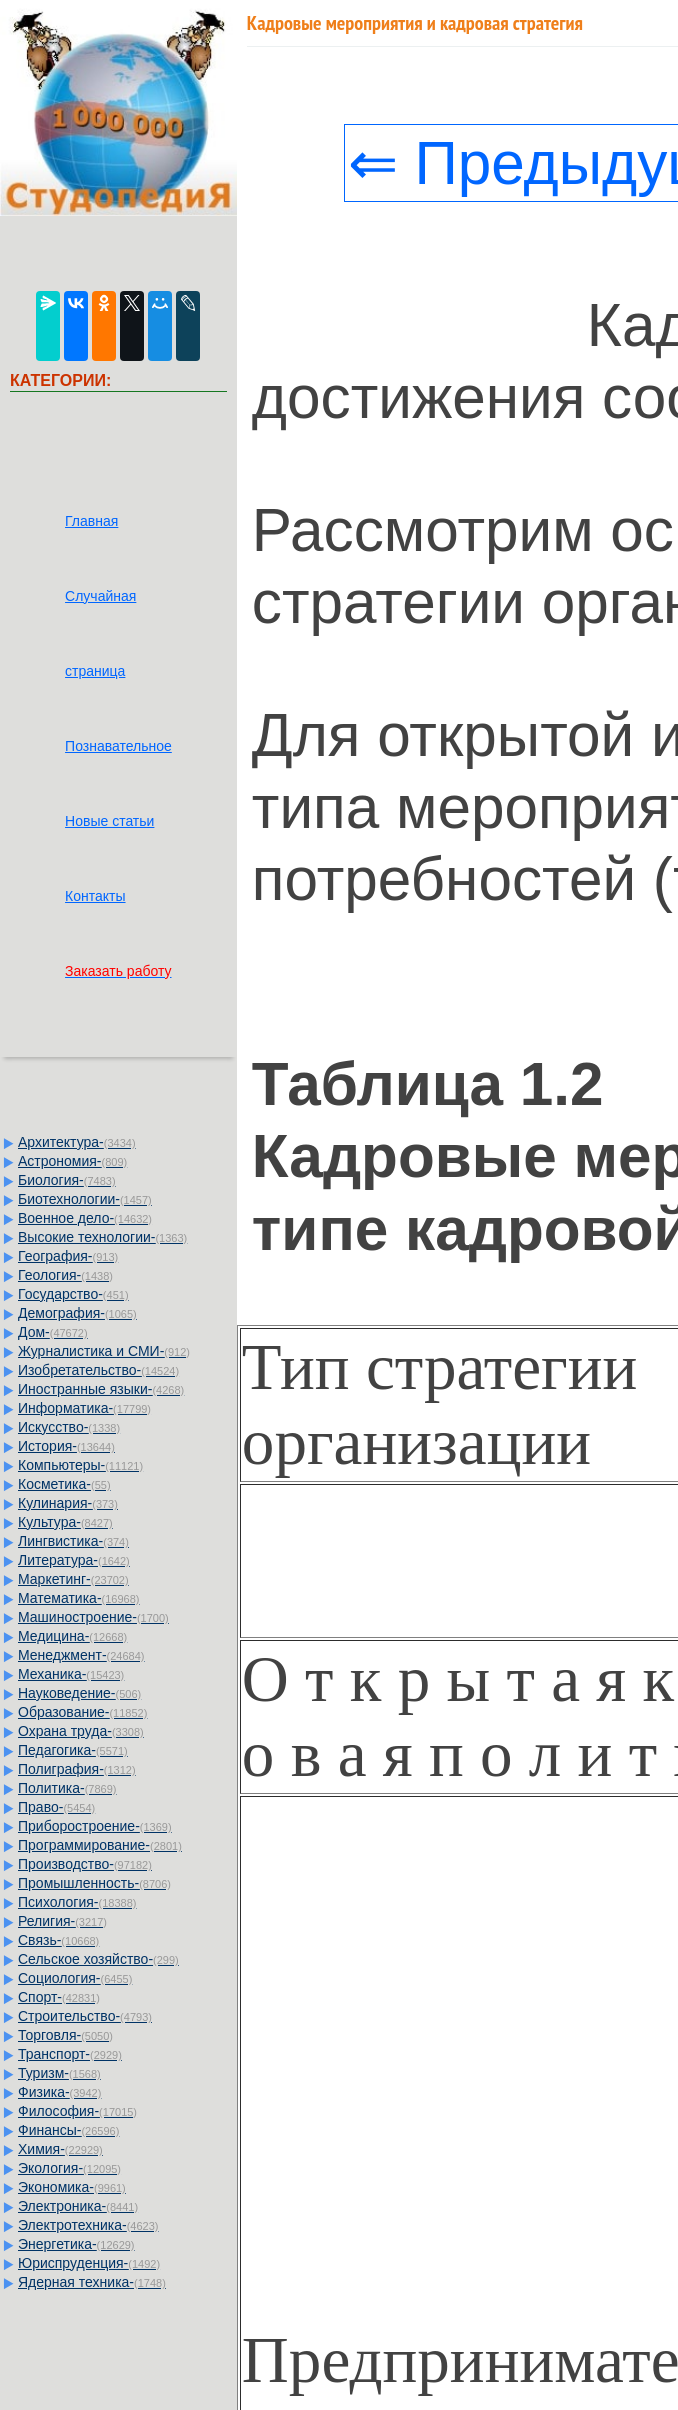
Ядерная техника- (92, 2282)
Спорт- (59, 1997)
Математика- (78, 1598)
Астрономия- (72, 1161)
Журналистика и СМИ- (104, 1351)
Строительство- (85, 2016)
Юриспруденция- (89, 2263)
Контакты (95, 896)
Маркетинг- (73, 1579)
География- (68, 1256)
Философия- (77, 2111)
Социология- (75, 1978)
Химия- (60, 2149)
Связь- (58, 1940)
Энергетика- (76, 2244)
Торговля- (65, 2035)
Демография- (77, 1313)
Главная (91, 521)
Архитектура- (77, 1142)
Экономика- (72, 2187)
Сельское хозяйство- (98, 1959)
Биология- (67, 1180)
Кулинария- (68, 1503)
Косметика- (64, 1484)
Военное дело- (85, 1218)
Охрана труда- (81, 1731)
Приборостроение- (95, 1826)
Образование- (82, 1712)
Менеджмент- (81, 1655)
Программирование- (100, 1845)
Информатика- (84, 1408)
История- (66, 1446)
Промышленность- (94, 1883)
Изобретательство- (98, 1370)
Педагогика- (73, 1750)
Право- (56, 1807)
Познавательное (118, 746)
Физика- (59, 2092)
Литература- (74, 1560)
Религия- (62, 1921)
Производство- (85, 1864)
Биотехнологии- (85, 1199)
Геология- (65, 1275)
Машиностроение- (93, 1617)
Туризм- (59, 2073)
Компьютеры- (80, 1465)
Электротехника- (88, 2225)
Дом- (53, 1332)
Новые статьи (109, 821)
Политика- (67, 1788)
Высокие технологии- (102, 1237)
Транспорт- (70, 2054)
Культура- (65, 1522)
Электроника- (78, 2206)
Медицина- (72, 1636)
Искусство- (69, 1427)
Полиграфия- (77, 1769)
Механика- (71, 1674)
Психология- (77, 1902)
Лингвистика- (73, 1541)
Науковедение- (79, 1693)
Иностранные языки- (101, 1389)
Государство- (73, 1294)
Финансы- (68, 2130)
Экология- (69, 2168)
